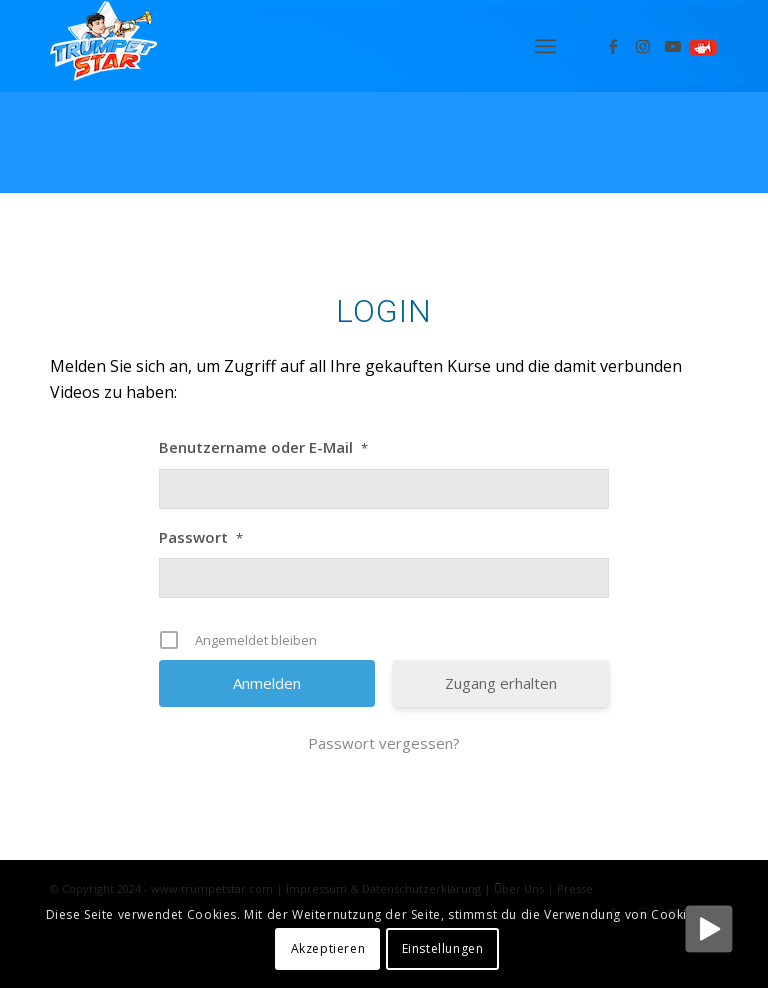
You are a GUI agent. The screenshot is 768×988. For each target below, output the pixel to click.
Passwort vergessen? (384, 743)
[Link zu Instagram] (643, 46)
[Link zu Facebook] (613, 46)
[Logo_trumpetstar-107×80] (103, 46)
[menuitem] (545, 46)
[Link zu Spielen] (703, 46)
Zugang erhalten (501, 683)
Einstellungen (443, 948)
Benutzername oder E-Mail (263, 447)
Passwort (201, 537)
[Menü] (545, 46)
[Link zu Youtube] (673, 46)
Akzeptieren (328, 948)
